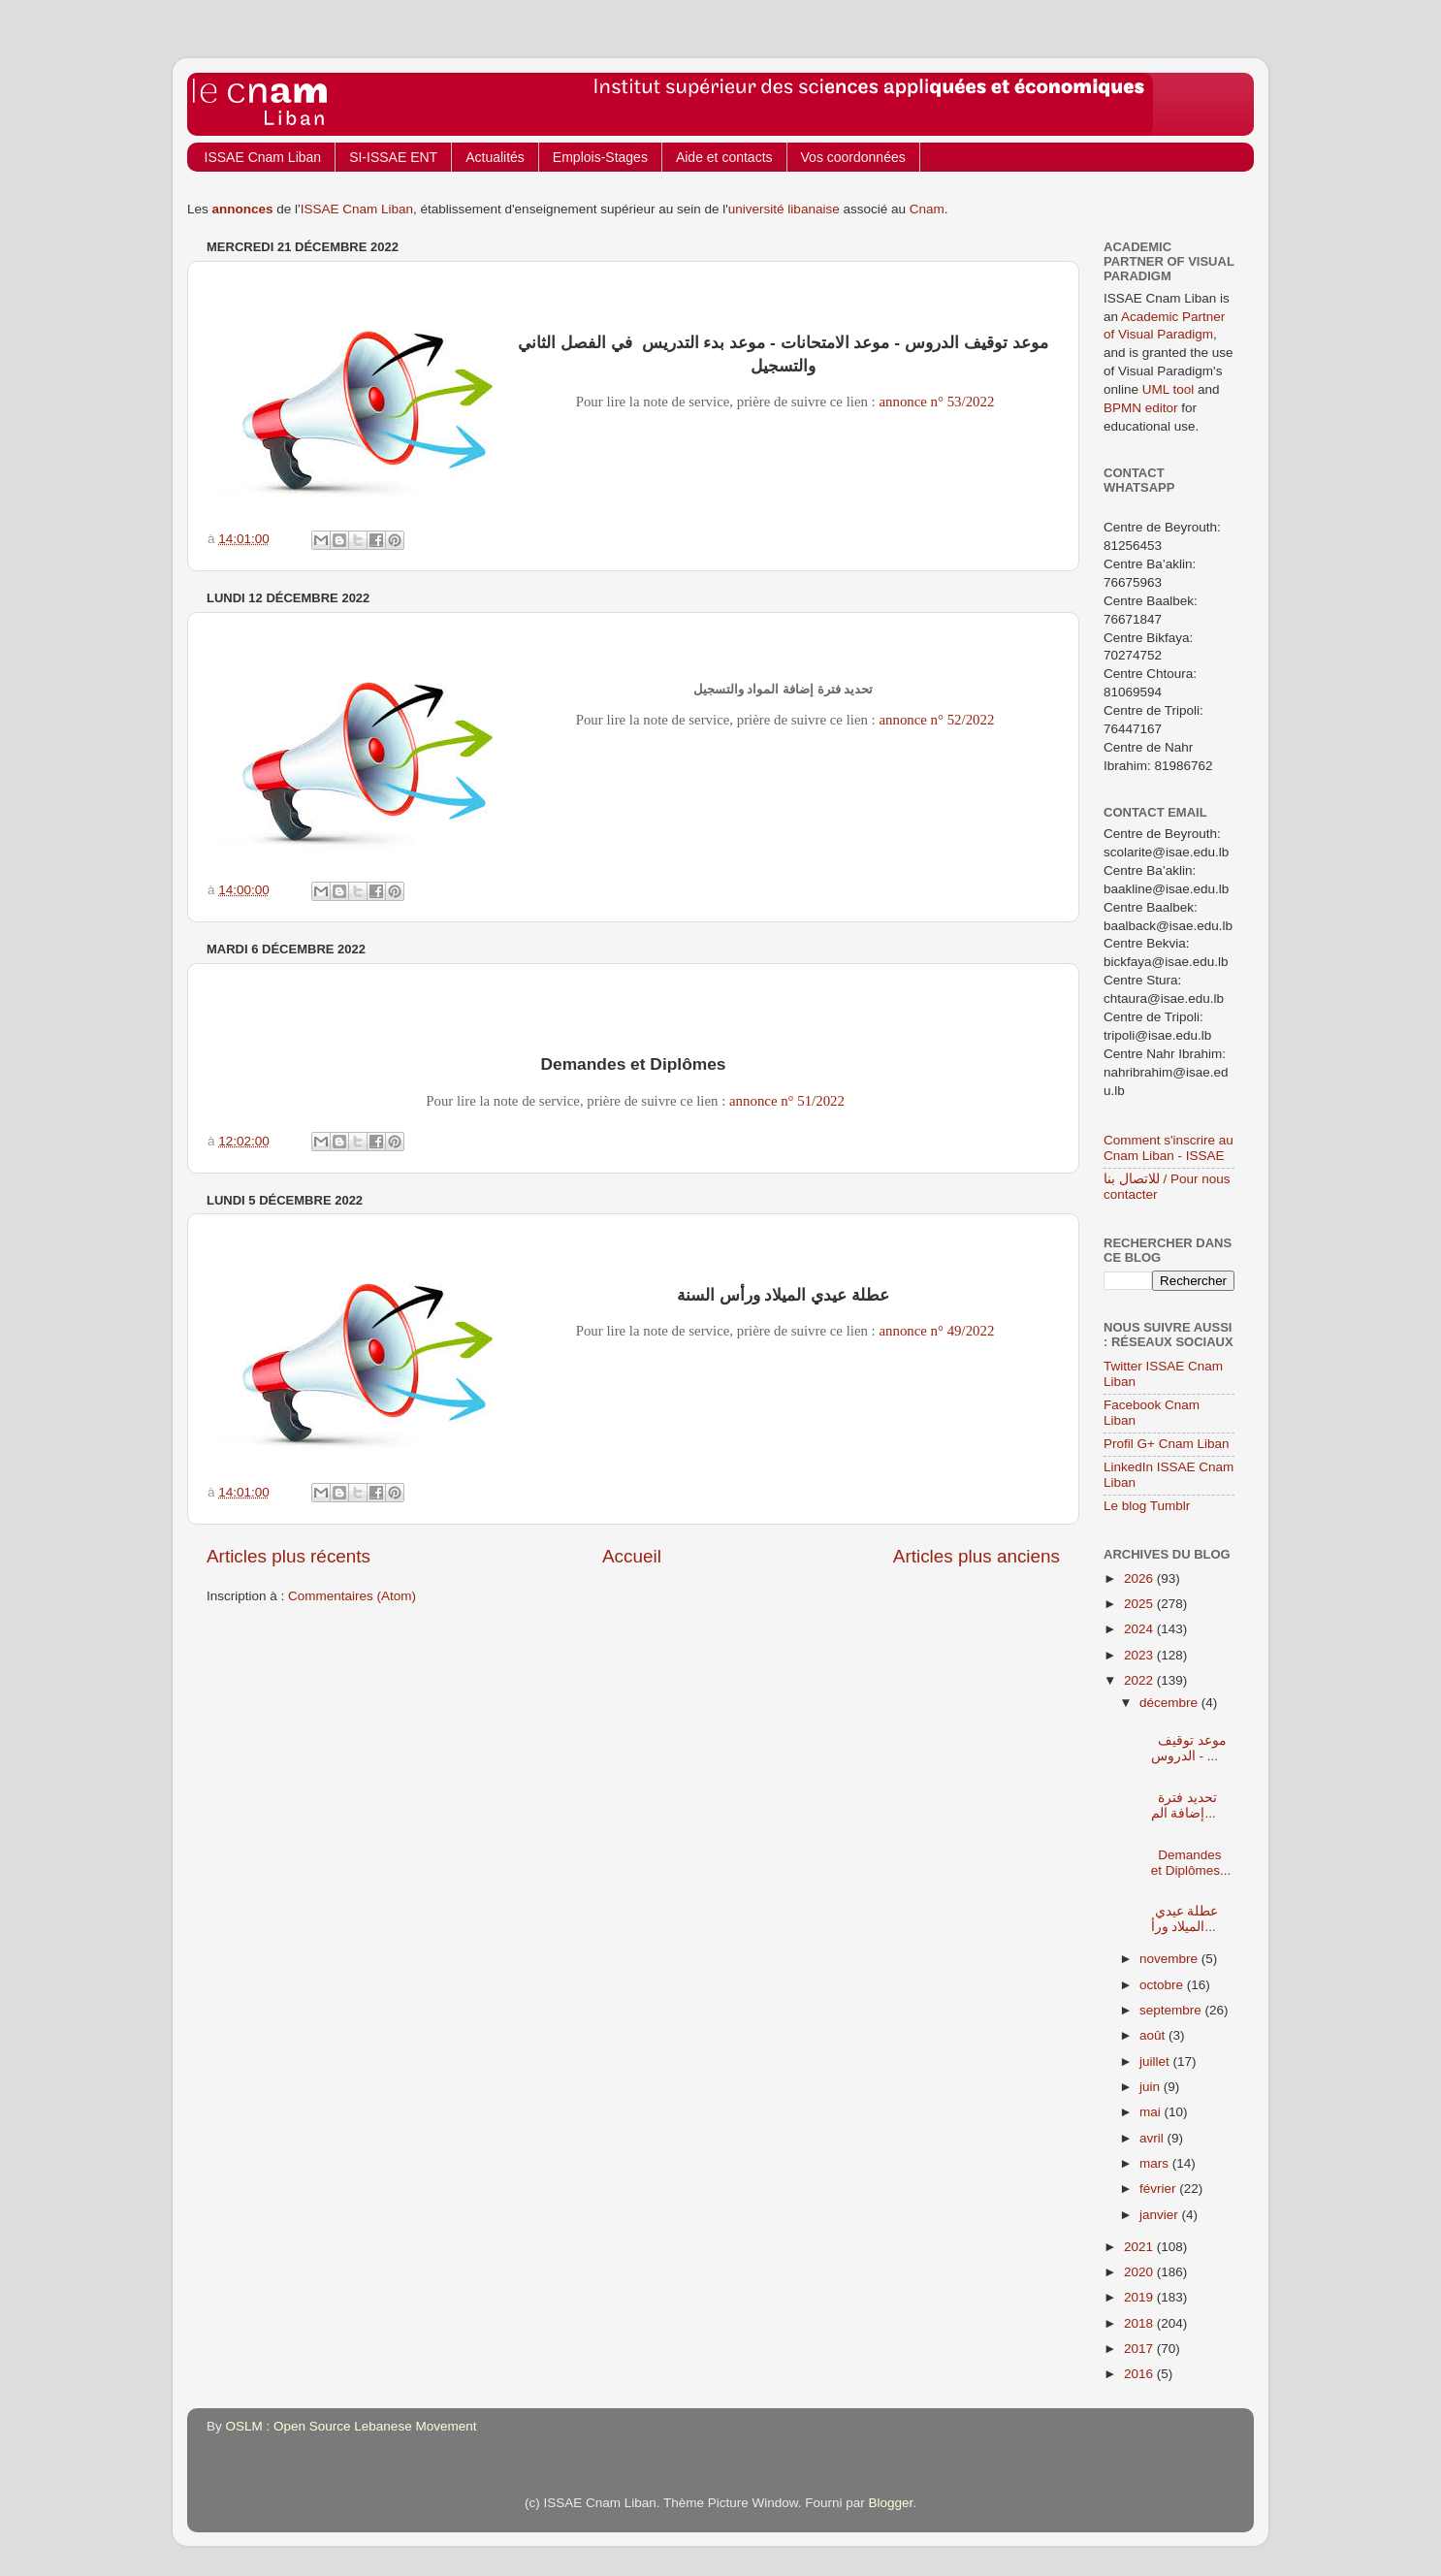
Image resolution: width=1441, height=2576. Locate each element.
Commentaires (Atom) (352, 1596)
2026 (1140, 1578)
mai (1152, 2112)
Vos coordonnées (853, 157)
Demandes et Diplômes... (1185, 1854)
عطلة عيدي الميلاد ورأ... (1185, 1911)
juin (1151, 2086)
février (1159, 2188)
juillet (1156, 2061)
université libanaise (784, 209)
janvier (1160, 2214)
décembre (1170, 1702)
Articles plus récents (288, 1556)
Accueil (631, 1556)
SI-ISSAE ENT (393, 157)
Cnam (927, 209)
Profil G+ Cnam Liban (1166, 1443)
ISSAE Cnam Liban (263, 157)
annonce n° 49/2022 (936, 1330)
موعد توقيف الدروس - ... (1185, 1740)
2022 (1140, 1680)
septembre (1172, 2010)
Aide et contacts (724, 157)
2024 (1140, 1629)
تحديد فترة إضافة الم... (1185, 1797)
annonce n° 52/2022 (936, 719)
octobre (1163, 1985)
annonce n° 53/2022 (936, 401)
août (1154, 2035)
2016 (1140, 2374)
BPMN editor (1141, 408)
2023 (1140, 1655)
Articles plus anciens (976, 1556)
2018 (1140, 2323)
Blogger (891, 2503)
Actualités (495, 157)
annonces (242, 209)
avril (1153, 2138)
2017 (1140, 2348)
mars (1155, 2163)
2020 (1140, 2272)
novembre (1170, 1958)
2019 (1140, 2297)
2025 (1140, 1603)
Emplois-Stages (600, 157)
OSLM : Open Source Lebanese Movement (351, 2426)
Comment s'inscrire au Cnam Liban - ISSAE (1168, 1148)
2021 (1140, 2246)
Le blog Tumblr (1147, 1505)
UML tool (1168, 389)
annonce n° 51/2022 (787, 1101)
